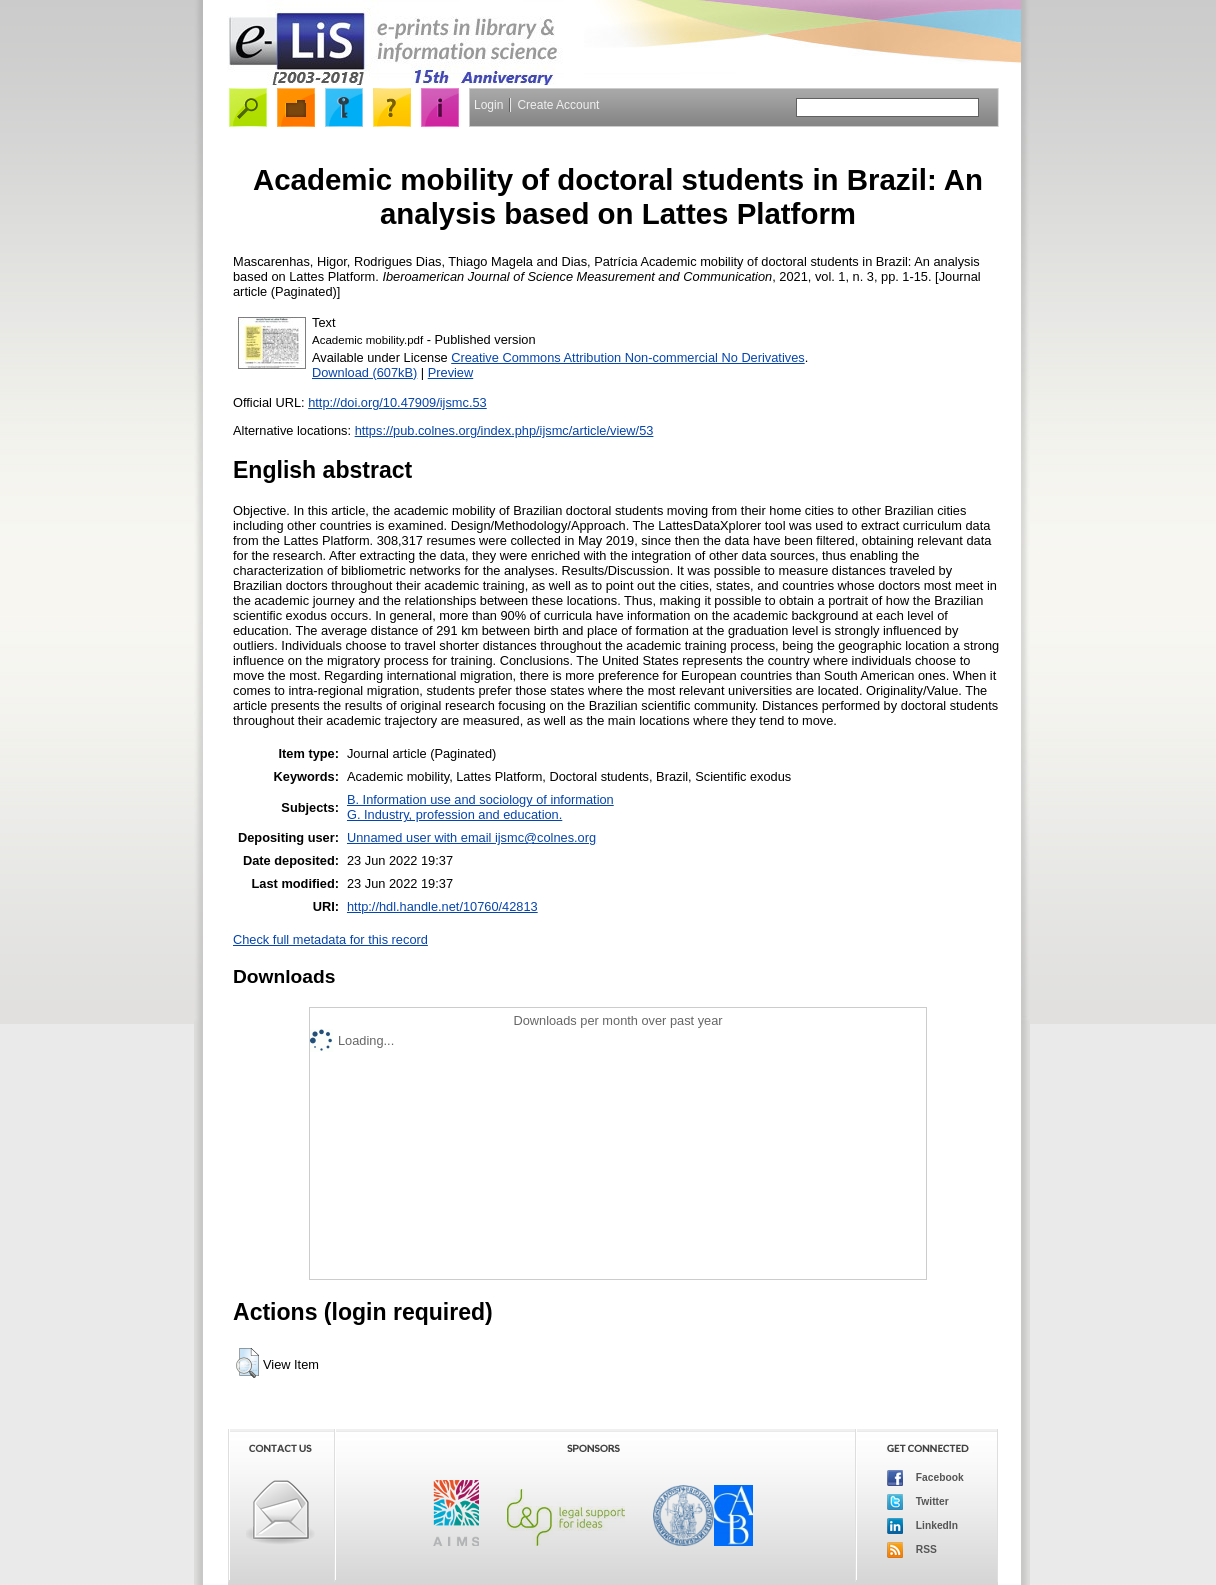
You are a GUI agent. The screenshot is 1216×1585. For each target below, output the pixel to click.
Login (488, 105)
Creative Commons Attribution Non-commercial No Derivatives (627, 357)
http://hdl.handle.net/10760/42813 (442, 906)
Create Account (558, 105)
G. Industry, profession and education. (454, 814)
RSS (912, 1550)
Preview (451, 372)
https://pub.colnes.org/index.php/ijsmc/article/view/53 (504, 430)
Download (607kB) (364, 372)
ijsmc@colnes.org (545, 837)
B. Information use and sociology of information (480, 799)
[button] (247, 1363)
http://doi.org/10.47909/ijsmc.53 (397, 402)
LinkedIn (922, 1526)
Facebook (925, 1478)
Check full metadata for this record (330, 939)
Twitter (918, 1502)
